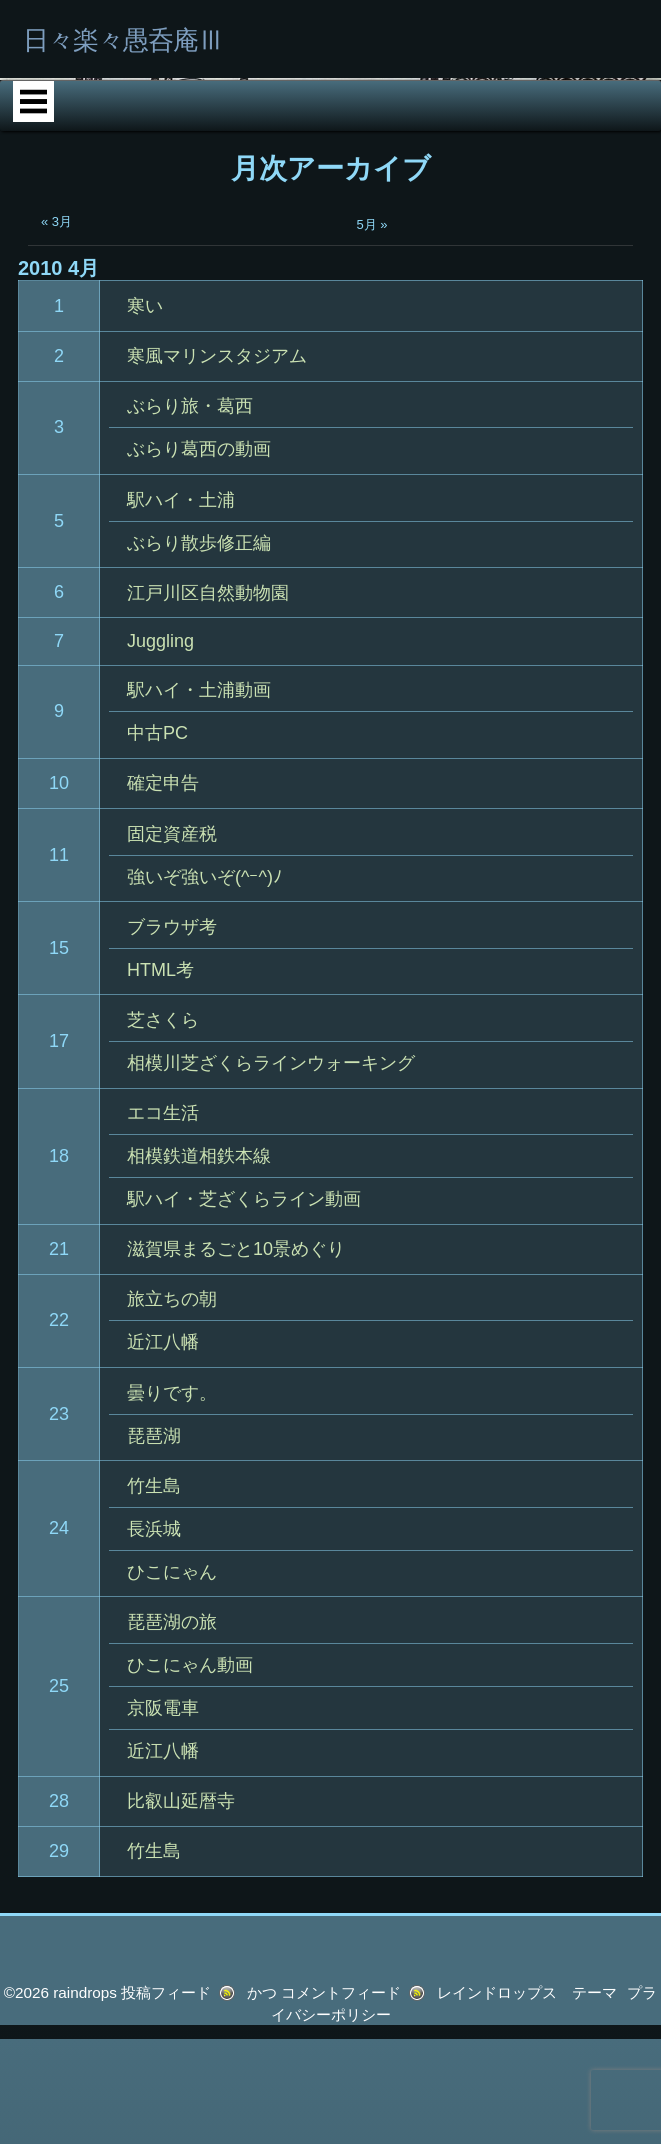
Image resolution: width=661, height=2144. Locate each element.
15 (59, 1131)
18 (59, 1339)
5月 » (372, 408)
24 (59, 1712)
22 (59, 1504)
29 (59, 2034)
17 (59, 1224)
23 (59, 1597)
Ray (559, 224)
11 (59, 1038)
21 (59, 1432)
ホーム (137, 224)
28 (59, 1984)
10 (59, 966)
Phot (278, 224)
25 (59, 1870)
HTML (419, 224)
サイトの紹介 (309, 284)
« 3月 (56, 405)
